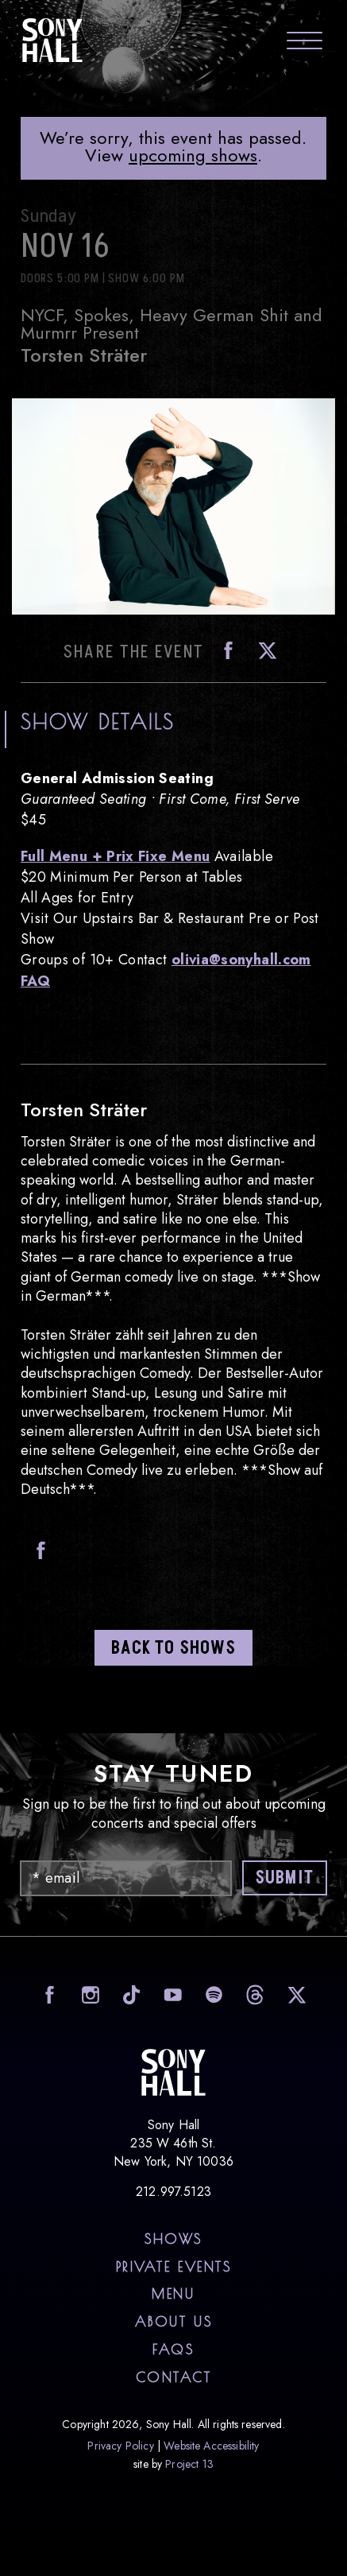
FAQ (35, 981)
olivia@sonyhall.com (241, 959)
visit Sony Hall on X (295, 1994)
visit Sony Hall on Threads (254, 1994)
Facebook (224, 650)
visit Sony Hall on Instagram (88, 1994)
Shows (173, 2239)
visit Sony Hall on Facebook (47, 1994)
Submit (285, 1878)
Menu (173, 2294)
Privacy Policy (120, 2446)
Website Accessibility (211, 2446)
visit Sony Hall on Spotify (212, 1994)
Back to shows (173, 1648)
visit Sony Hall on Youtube (171, 1994)
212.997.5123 (173, 2192)
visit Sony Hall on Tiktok (130, 1994)
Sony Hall (52, 40)
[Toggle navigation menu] (304, 42)
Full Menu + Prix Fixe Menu (115, 856)
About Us (173, 2322)
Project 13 (189, 2464)
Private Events (174, 2267)
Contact (174, 2377)
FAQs (173, 2349)
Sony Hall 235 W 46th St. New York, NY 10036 (173, 2143)
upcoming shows (193, 155)
